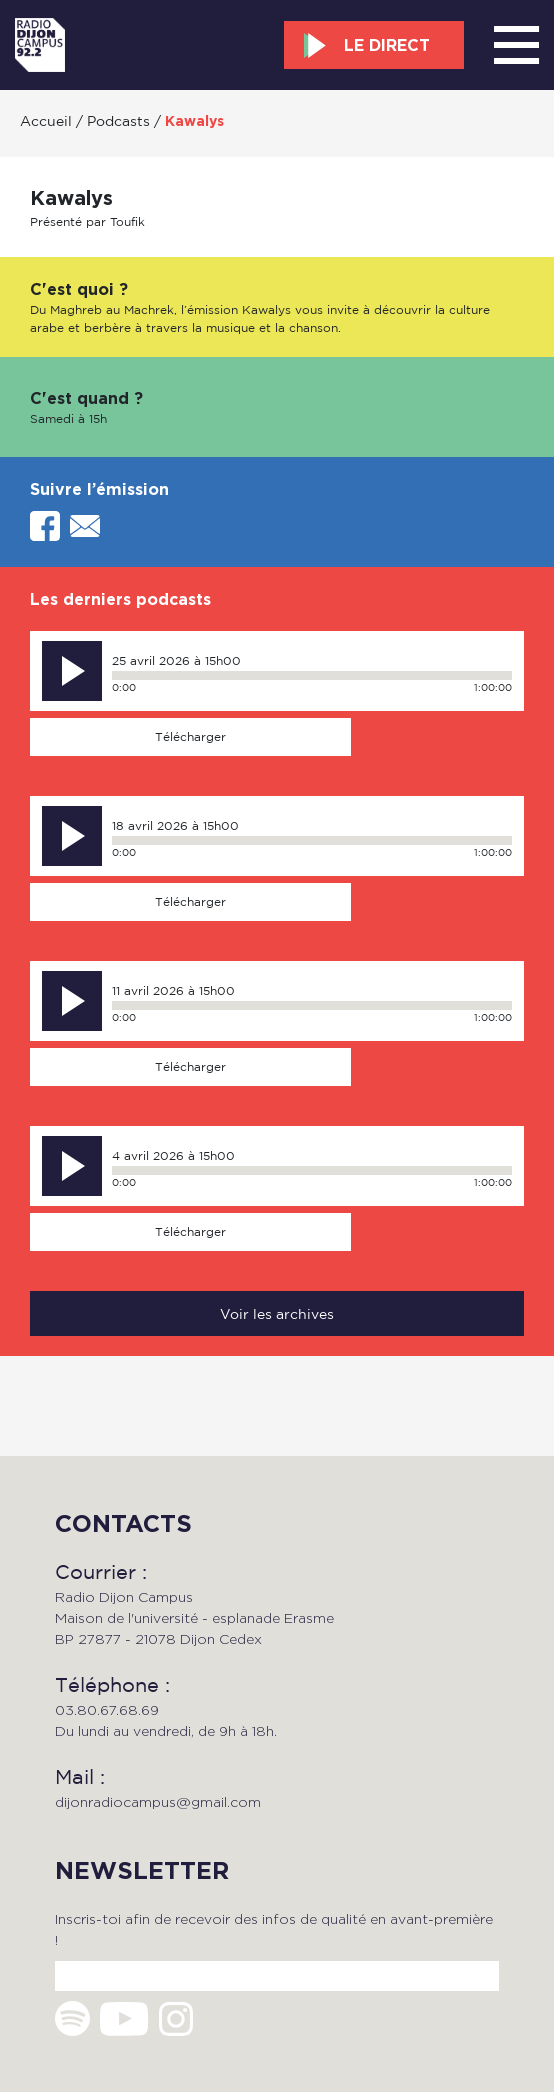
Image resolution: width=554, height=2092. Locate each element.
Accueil (46, 120)
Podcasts (118, 120)
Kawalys (194, 121)
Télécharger (190, 736)
